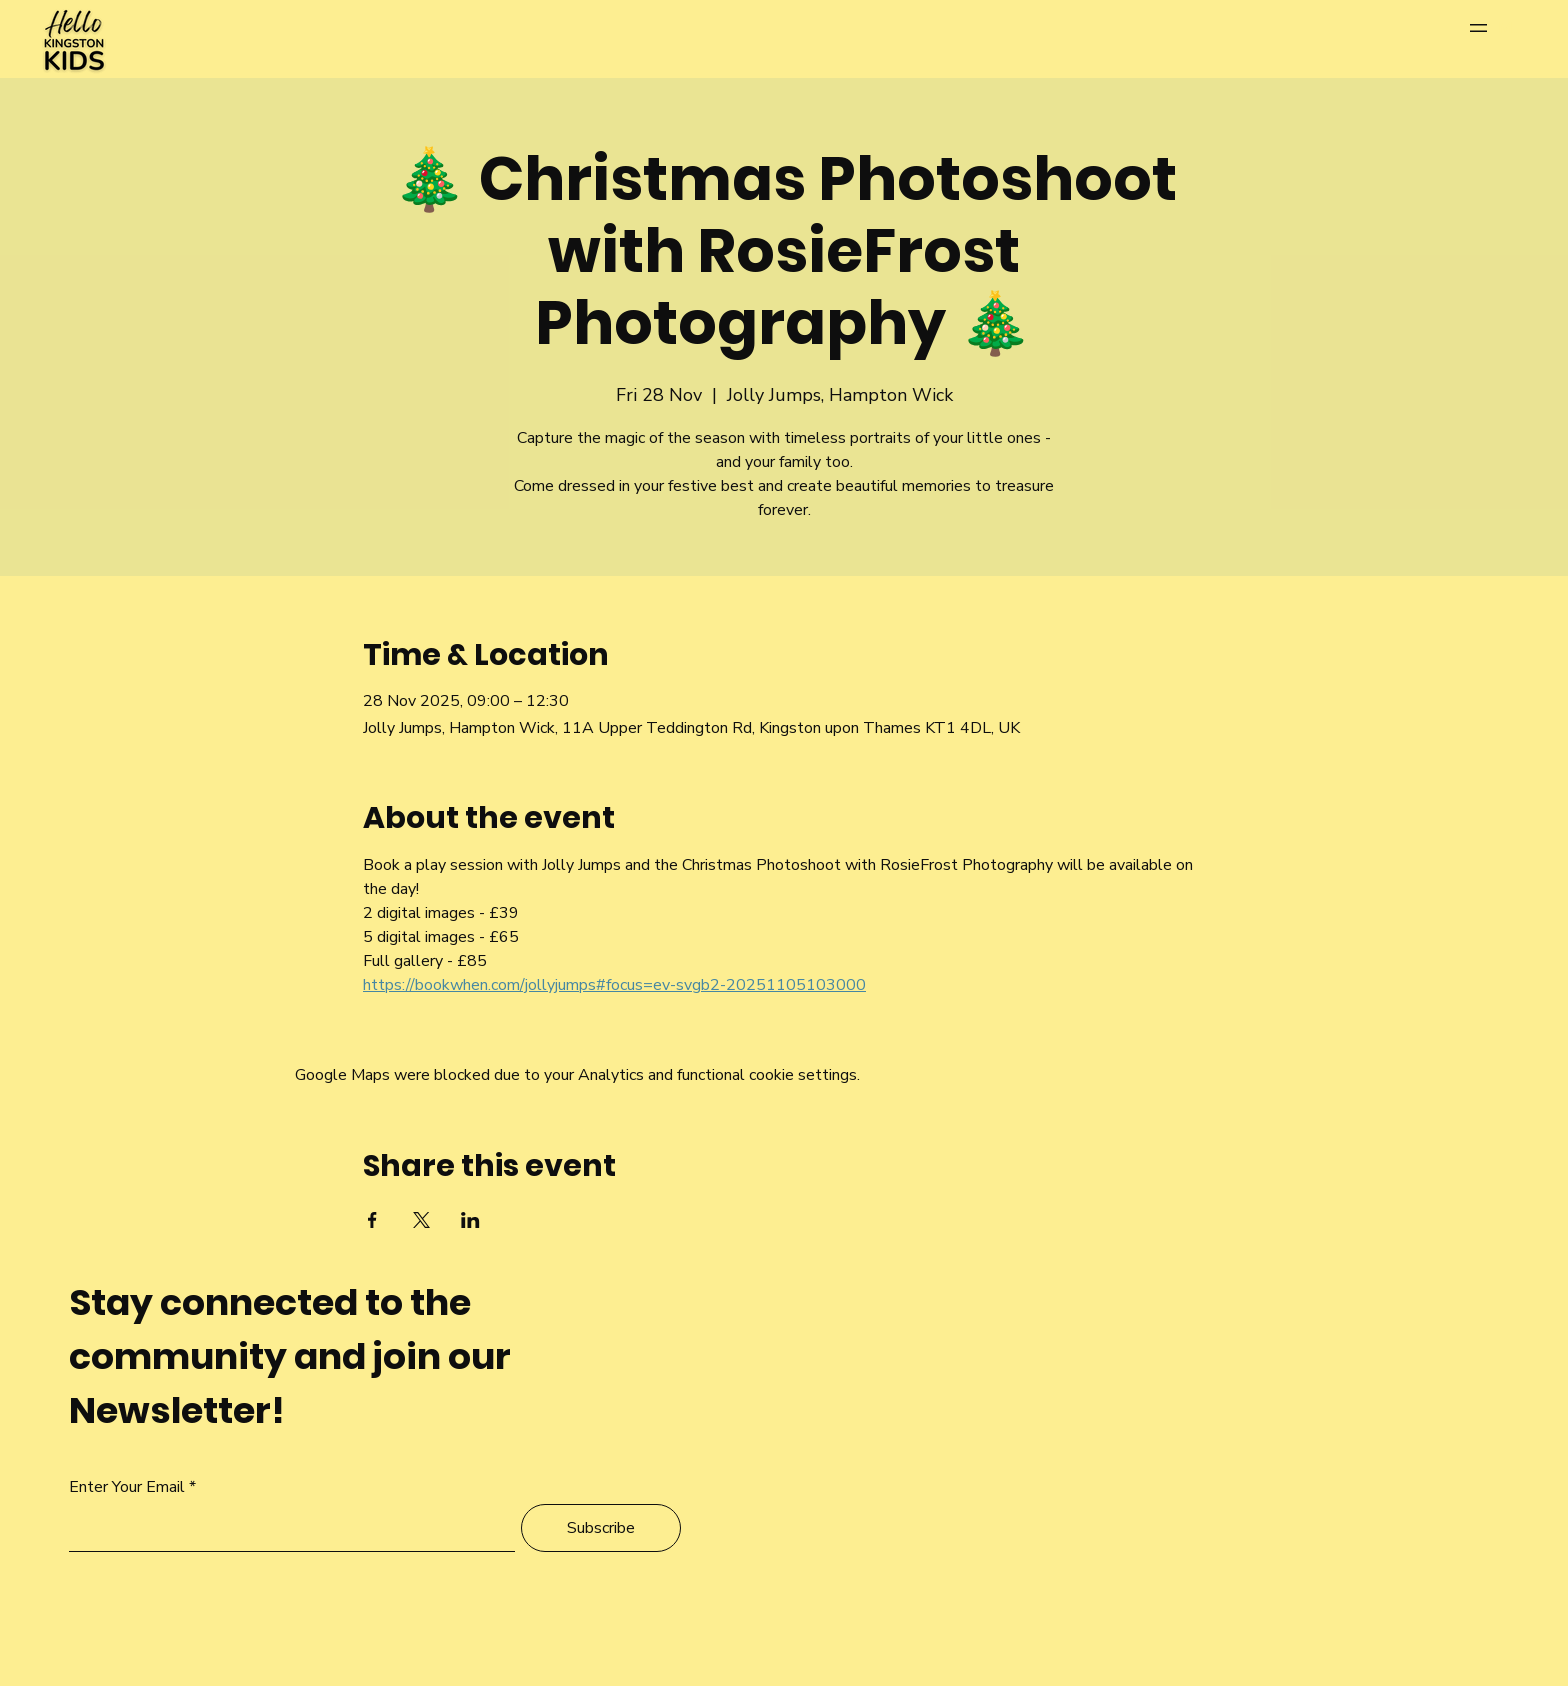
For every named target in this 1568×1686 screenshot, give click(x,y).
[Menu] (1498, 27)
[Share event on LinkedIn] (470, 1220)
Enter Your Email (127, 1487)
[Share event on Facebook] (372, 1220)
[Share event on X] (421, 1220)
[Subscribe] (601, 1528)
